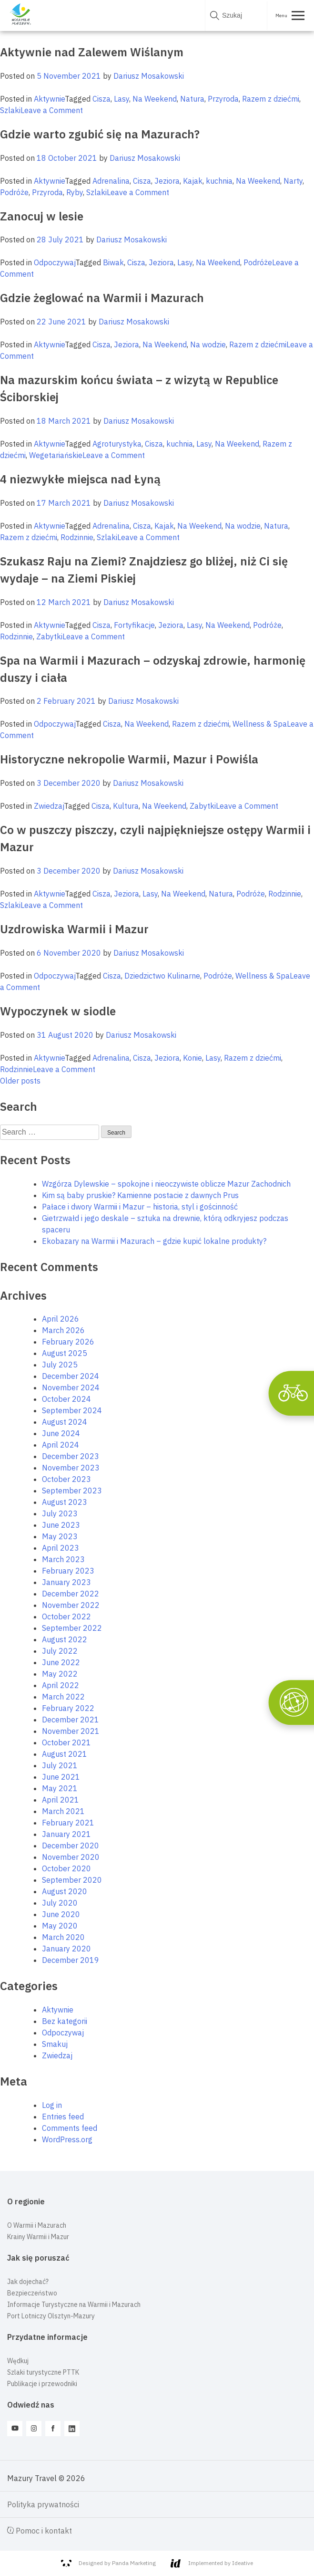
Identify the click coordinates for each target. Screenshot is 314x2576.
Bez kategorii (64, 2021)
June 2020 (61, 1914)
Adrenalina (111, 181)
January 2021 (66, 1834)
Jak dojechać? (28, 2281)
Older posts (20, 1080)
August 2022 (64, 1639)
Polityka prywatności (43, 2504)
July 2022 (60, 1651)
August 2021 (64, 1754)
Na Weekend (154, 99)
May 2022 (60, 1674)
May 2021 (60, 1788)
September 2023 (72, 1490)
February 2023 (68, 1570)
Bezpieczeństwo (32, 2293)
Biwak (113, 262)
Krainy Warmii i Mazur (38, 2236)
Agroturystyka (117, 443)
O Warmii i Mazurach (36, 2225)
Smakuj (55, 2044)
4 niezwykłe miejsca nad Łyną (80, 479)
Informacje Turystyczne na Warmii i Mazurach (74, 2304)
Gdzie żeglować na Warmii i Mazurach (102, 297)
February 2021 (68, 1822)
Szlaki (10, 110)
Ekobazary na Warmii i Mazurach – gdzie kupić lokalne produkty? (154, 1241)
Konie (192, 1058)
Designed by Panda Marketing (108, 2563)
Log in (52, 2105)
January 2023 (66, 1582)
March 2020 (63, 1937)
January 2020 (66, 1948)
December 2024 (70, 1376)
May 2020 (60, 1925)
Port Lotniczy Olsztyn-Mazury (51, 2316)
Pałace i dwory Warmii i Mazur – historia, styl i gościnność (140, 1206)
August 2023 (64, 1502)
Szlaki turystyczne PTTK (43, 2372)
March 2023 (63, 1559)
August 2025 (64, 1353)
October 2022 (66, 1616)
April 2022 (60, 1685)
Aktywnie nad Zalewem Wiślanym (91, 52)
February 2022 (68, 1708)
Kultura (126, 806)
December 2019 (70, 1960)
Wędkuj (18, 2361)
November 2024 (71, 1387)
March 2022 (63, 1696)
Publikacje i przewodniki (42, 2383)
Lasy (121, 99)
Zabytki (49, 636)
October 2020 (66, 1868)
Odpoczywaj (54, 262)
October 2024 (66, 1399)
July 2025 (60, 1364)
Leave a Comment (51, 110)
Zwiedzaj (49, 806)
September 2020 (72, 1880)
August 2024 (64, 1422)
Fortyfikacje (134, 625)
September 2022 (72, 1628)
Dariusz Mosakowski (148, 76)
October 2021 (66, 1742)
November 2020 (71, 1857)
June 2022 (61, 1662)
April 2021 (60, 1799)
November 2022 (71, 1605)
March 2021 (63, 1811)
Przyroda (223, 99)
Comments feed (69, 2128)
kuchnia (219, 181)
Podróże (14, 192)
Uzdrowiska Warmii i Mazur (74, 929)
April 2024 (60, 1445)
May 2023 (60, 1536)
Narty (293, 181)
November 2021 (71, 1731)
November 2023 (71, 1467)
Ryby (74, 192)
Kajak (193, 181)
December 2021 (70, 1719)
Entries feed (63, 2116)
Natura (192, 99)
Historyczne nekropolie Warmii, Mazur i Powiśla (129, 759)
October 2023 (66, 1479)
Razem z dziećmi (270, 99)
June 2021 (61, 1777)
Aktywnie (49, 99)
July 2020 (60, 1903)
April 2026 (60, 1319)
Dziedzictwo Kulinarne (162, 975)
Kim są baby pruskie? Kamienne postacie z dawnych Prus (140, 1195)
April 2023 (60, 1548)
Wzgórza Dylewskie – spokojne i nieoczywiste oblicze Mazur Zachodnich (166, 1184)
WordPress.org (67, 2139)
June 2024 (61, 1433)
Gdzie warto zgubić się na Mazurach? (100, 134)
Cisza (101, 99)
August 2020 (64, 1891)
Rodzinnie (77, 537)
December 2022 (70, 1593)
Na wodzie (208, 344)
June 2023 (61, 1525)
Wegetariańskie (55, 455)
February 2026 (68, 1341)
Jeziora (167, 181)
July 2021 (60, 1765)
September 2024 (72, 1410)
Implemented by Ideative (211, 2563)
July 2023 (60, 1513)
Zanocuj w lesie (41, 216)
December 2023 (70, 1456)
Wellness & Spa (260, 724)
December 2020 (70, 1845)
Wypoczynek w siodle (58, 1011)
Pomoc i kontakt (39, 2530)
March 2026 (63, 1330)
